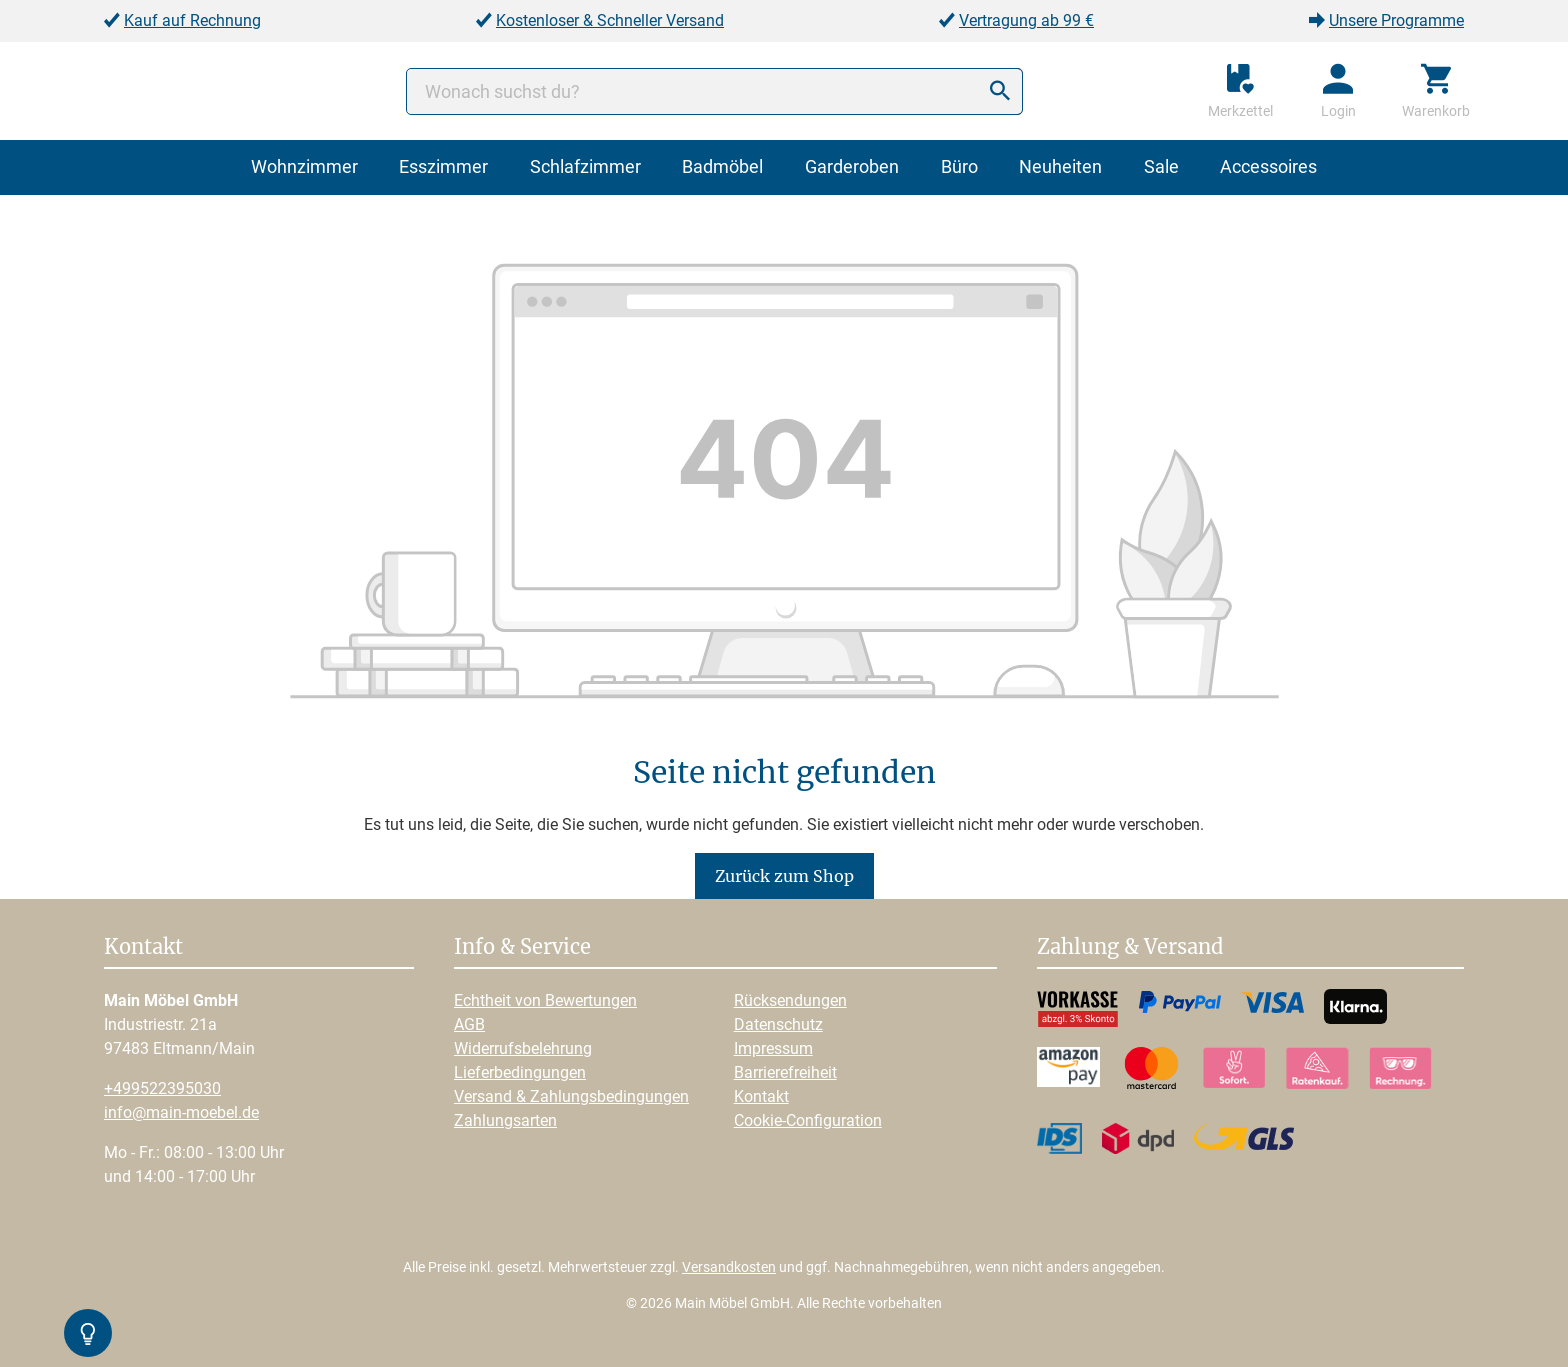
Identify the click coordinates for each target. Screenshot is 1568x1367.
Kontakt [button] (143, 948)
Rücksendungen (790, 1000)
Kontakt (761, 1096)
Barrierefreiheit (785, 1072)
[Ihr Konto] (1338, 91)
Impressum (773, 1048)
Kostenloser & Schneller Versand (610, 20)
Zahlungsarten (505, 1120)
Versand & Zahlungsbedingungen (571, 1096)
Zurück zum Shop (784, 876)
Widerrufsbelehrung (523, 1048)
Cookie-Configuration (808, 1120)
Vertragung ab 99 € (1026, 20)
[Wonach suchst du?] (714, 91)
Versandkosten (729, 1267)
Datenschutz (778, 1024)
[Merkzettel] (1240, 91)
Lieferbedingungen (520, 1072)
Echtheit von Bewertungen (545, 1000)
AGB (469, 1024)
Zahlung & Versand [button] (1130, 948)
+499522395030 (162, 1088)
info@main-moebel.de (181, 1112)
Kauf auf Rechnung (192, 20)
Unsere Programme (1396, 20)
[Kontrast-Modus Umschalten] (88, 1333)
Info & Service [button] (522, 948)
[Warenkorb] (1436, 91)
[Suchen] (1000, 91)
